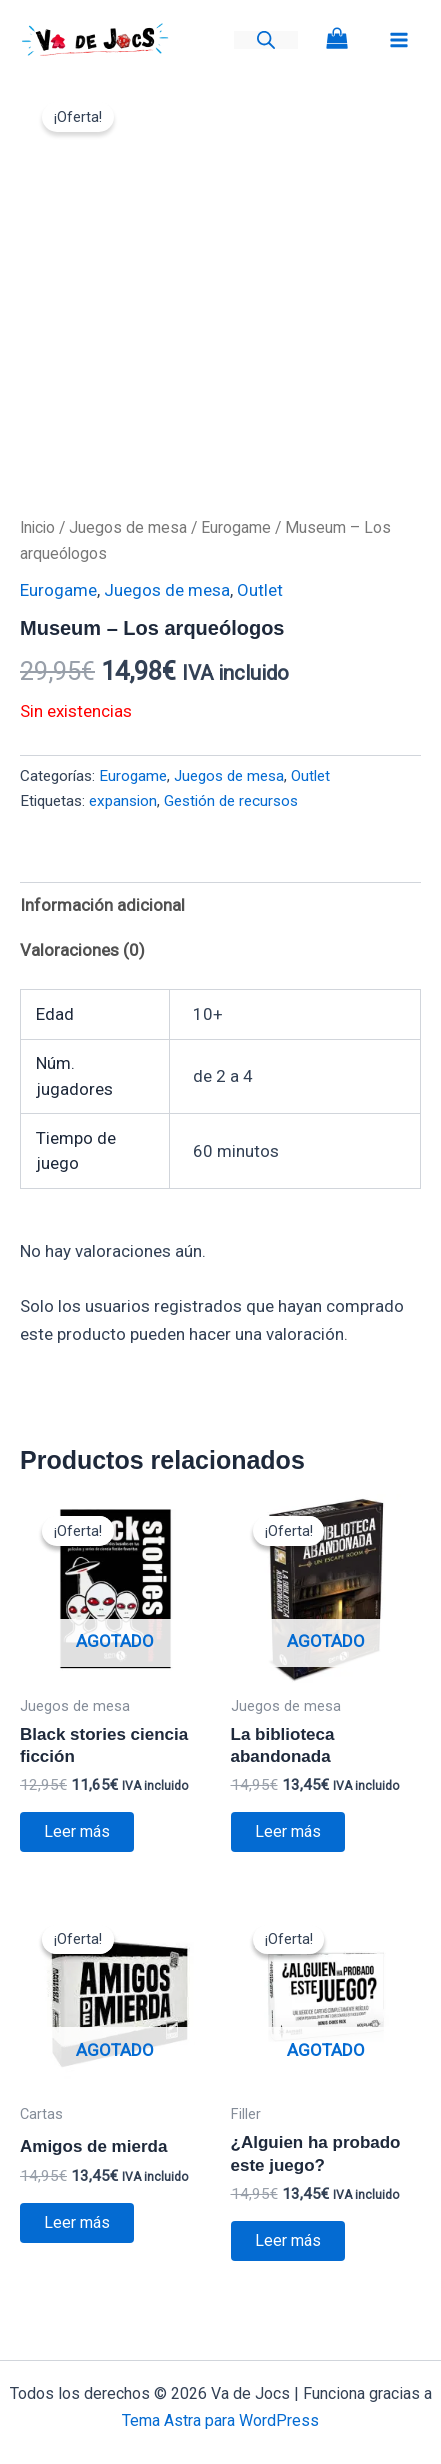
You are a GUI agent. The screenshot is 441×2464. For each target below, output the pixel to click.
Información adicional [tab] (102, 905)
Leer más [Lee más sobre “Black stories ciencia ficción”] (77, 1831)
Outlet (260, 590)
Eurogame (236, 527)
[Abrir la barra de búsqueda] (266, 40)
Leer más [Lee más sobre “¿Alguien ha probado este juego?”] (288, 2240)
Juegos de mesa (128, 527)
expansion (123, 801)
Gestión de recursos (231, 801)
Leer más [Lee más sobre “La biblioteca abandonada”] (288, 1831)
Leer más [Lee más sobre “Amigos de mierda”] (77, 2222)
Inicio (37, 527)
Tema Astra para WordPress (220, 2420)
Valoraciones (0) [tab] (82, 950)
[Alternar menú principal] (399, 40)
